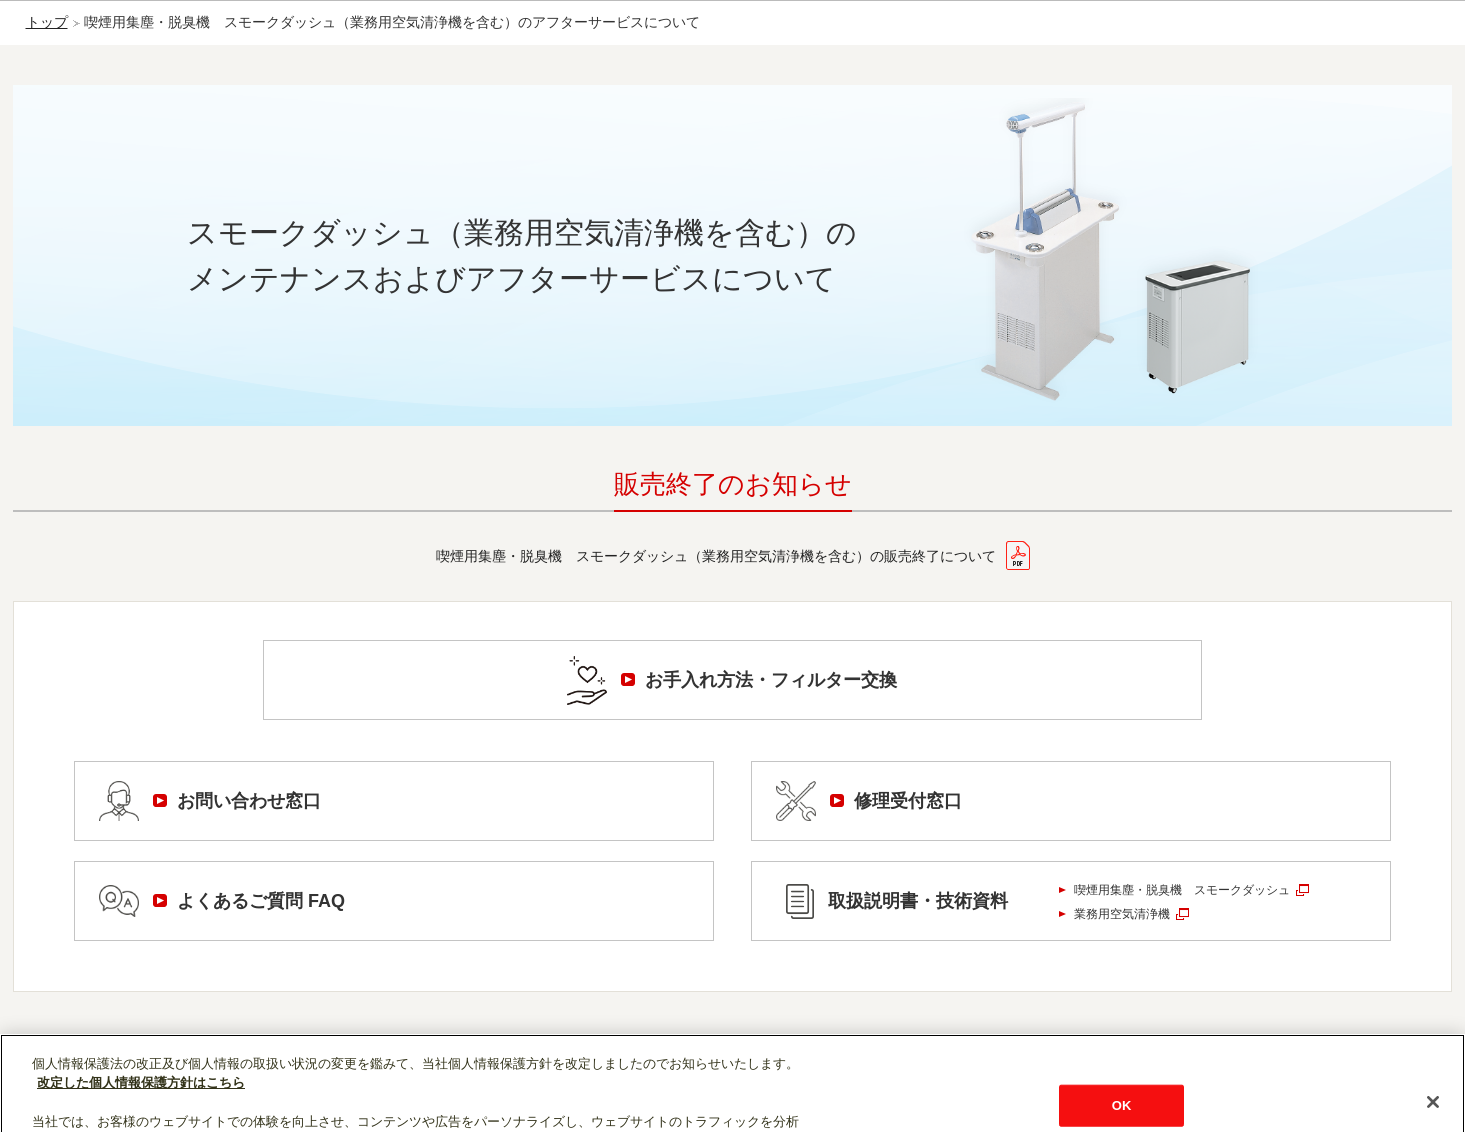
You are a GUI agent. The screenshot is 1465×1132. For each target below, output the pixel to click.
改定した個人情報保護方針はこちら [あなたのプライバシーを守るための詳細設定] (141, 1102)
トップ (47, 22)
